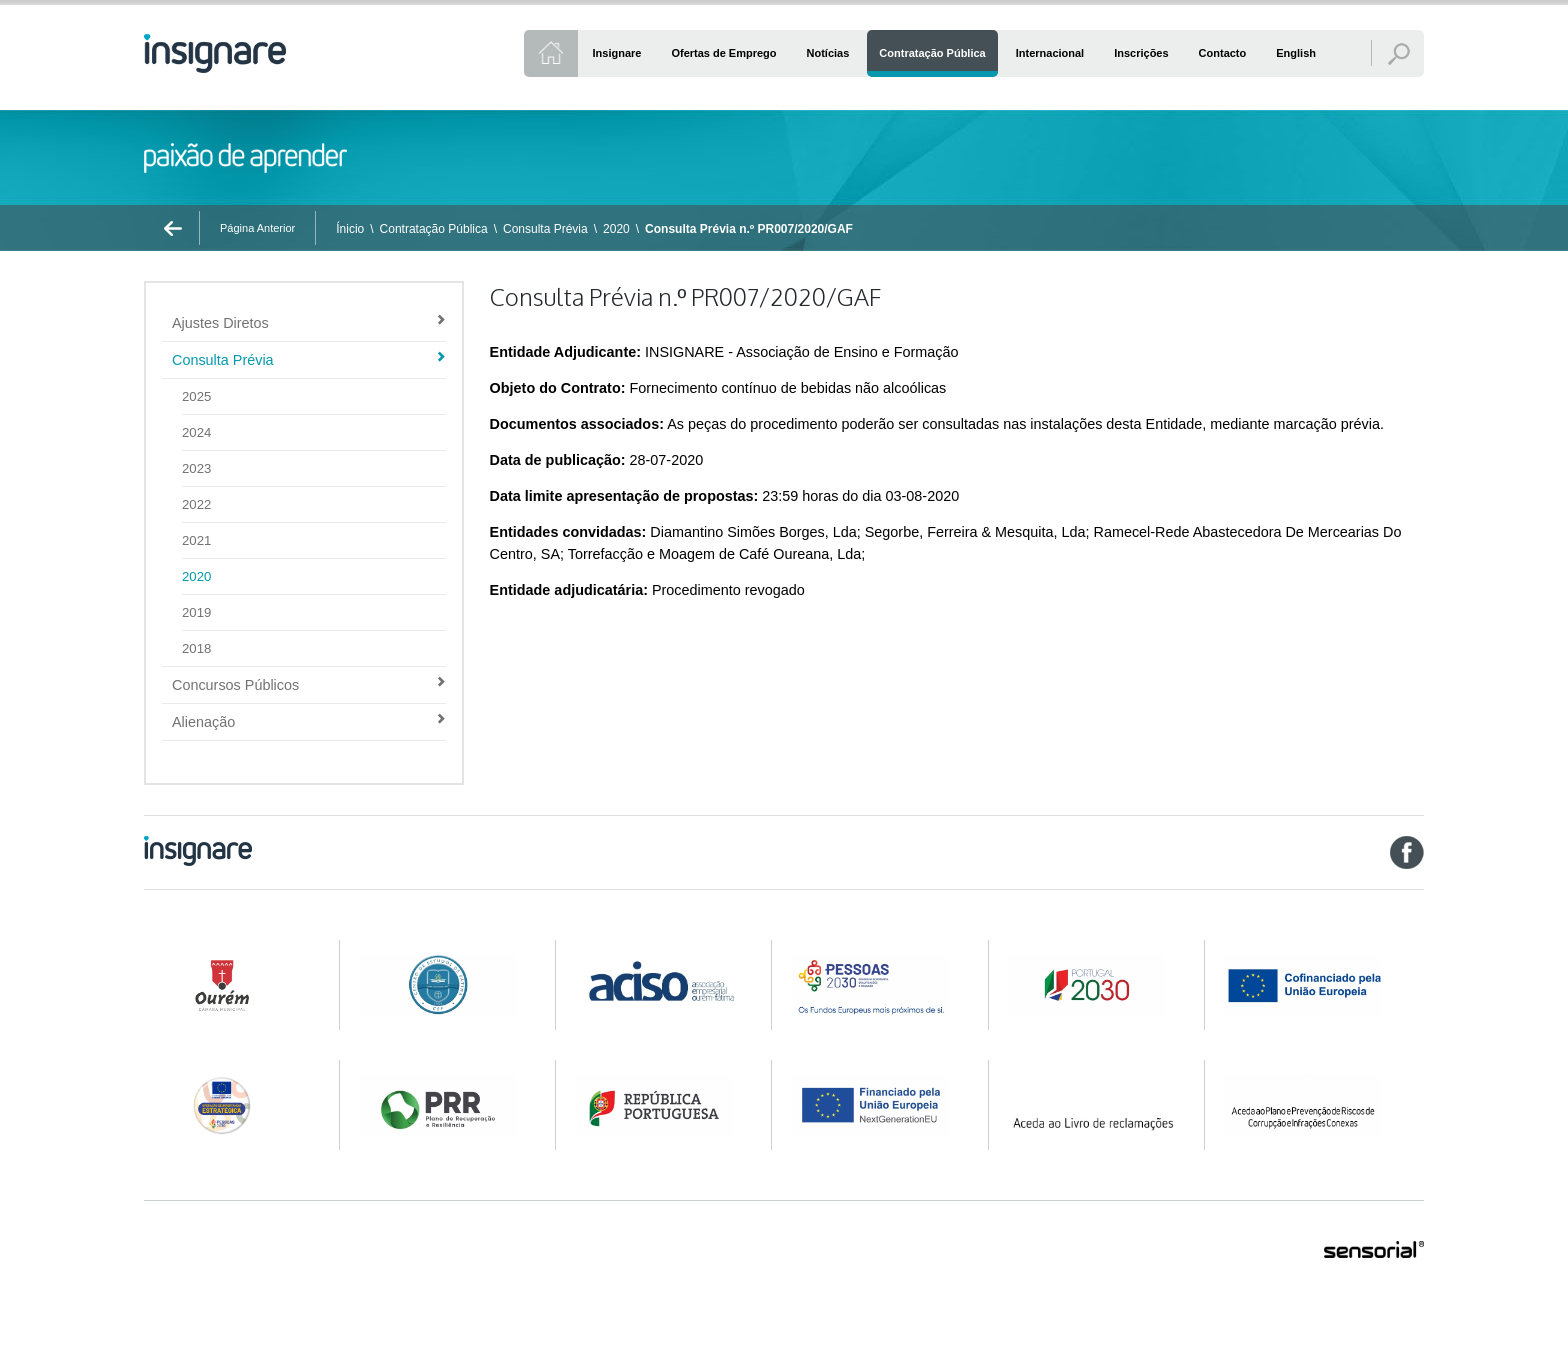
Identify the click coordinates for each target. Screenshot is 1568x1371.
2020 (616, 229)
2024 (196, 432)
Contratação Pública (434, 229)
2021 (196, 540)
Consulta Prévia (545, 229)
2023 (196, 468)
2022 (196, 504)
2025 (196, 396)
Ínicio (350, 229)
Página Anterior (257, 228)
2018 (196, 648)
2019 (196, 612)
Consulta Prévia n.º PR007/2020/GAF (749, 229)
